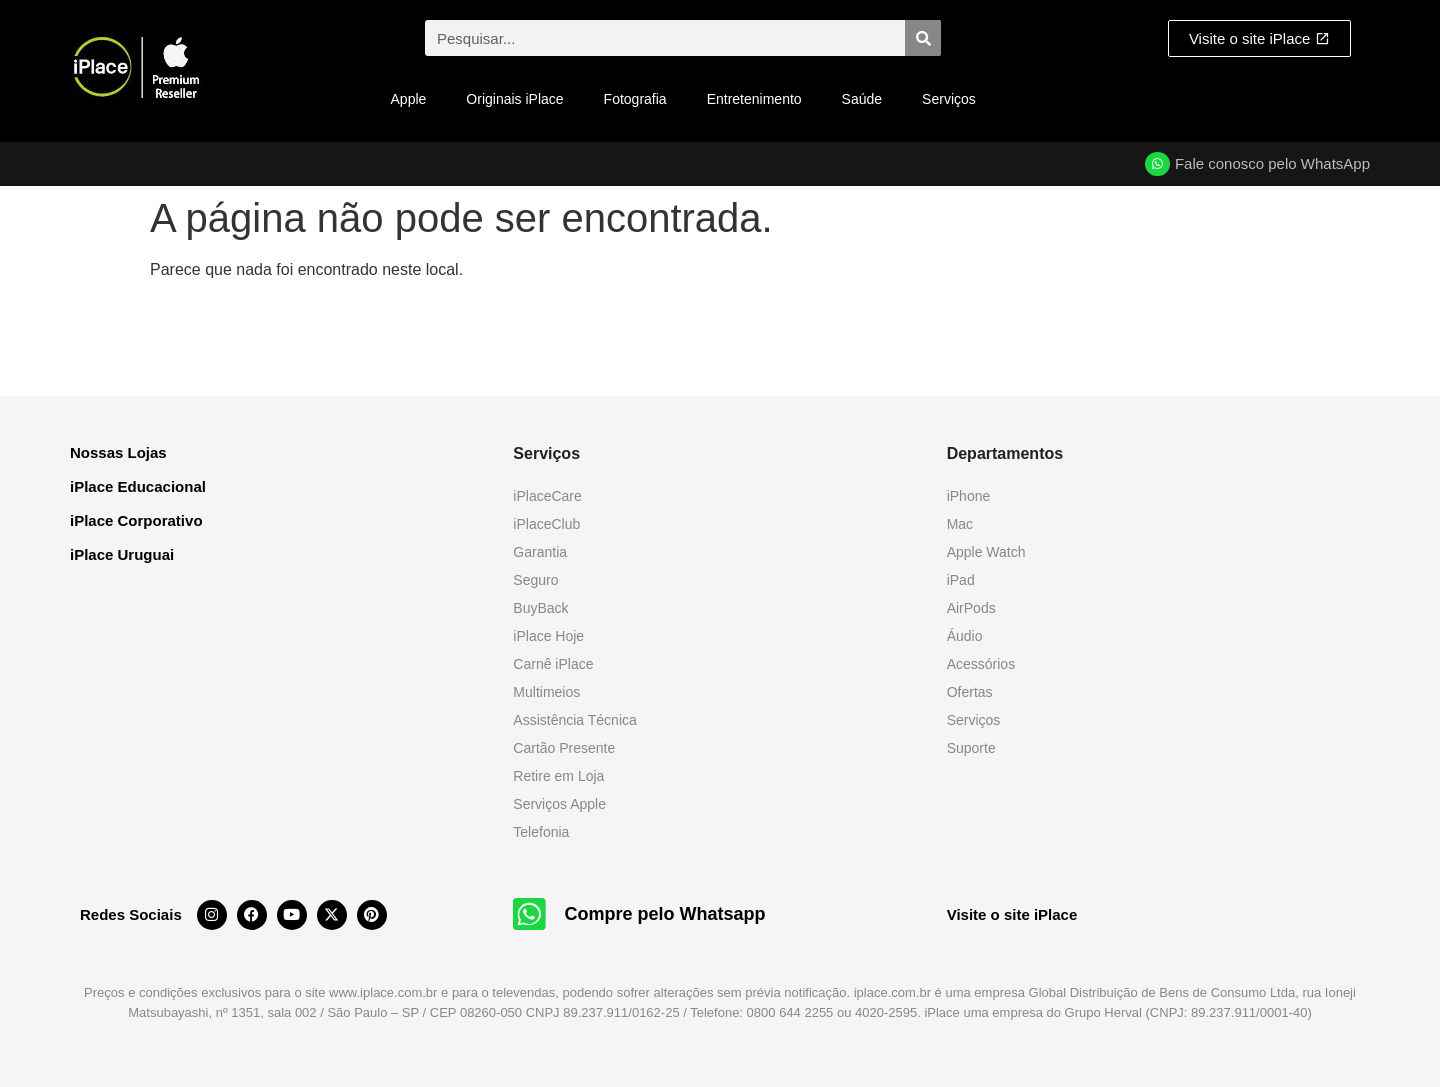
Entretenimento (754, 99)
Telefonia (541, 832)
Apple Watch (986, 552)
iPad (961, 580)
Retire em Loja (558, 776)
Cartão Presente (564, 748)
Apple (409, 99)
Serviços (949, 99)
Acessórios (981, 664)
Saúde (862, 99)
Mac (960, 524)
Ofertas (970, 692)
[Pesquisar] (923, 38)
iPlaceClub (546, 524)
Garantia (540, 552)
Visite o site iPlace (1012, 914)
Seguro (535, 580)
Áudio (965, 636)
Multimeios (546, 692)
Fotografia (635, 99)
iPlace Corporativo (136, 520)
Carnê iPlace (553, 664)
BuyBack (540, 608)
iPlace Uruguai (122, 554)
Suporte (971, 748)
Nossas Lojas (118, 452)
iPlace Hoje (548, 636)
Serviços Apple (559, 804)
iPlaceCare (547, 496)
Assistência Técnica (574, 720)
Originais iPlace (514, 99)
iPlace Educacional (138, 486)
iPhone (969, 496)
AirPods (971, 608)
